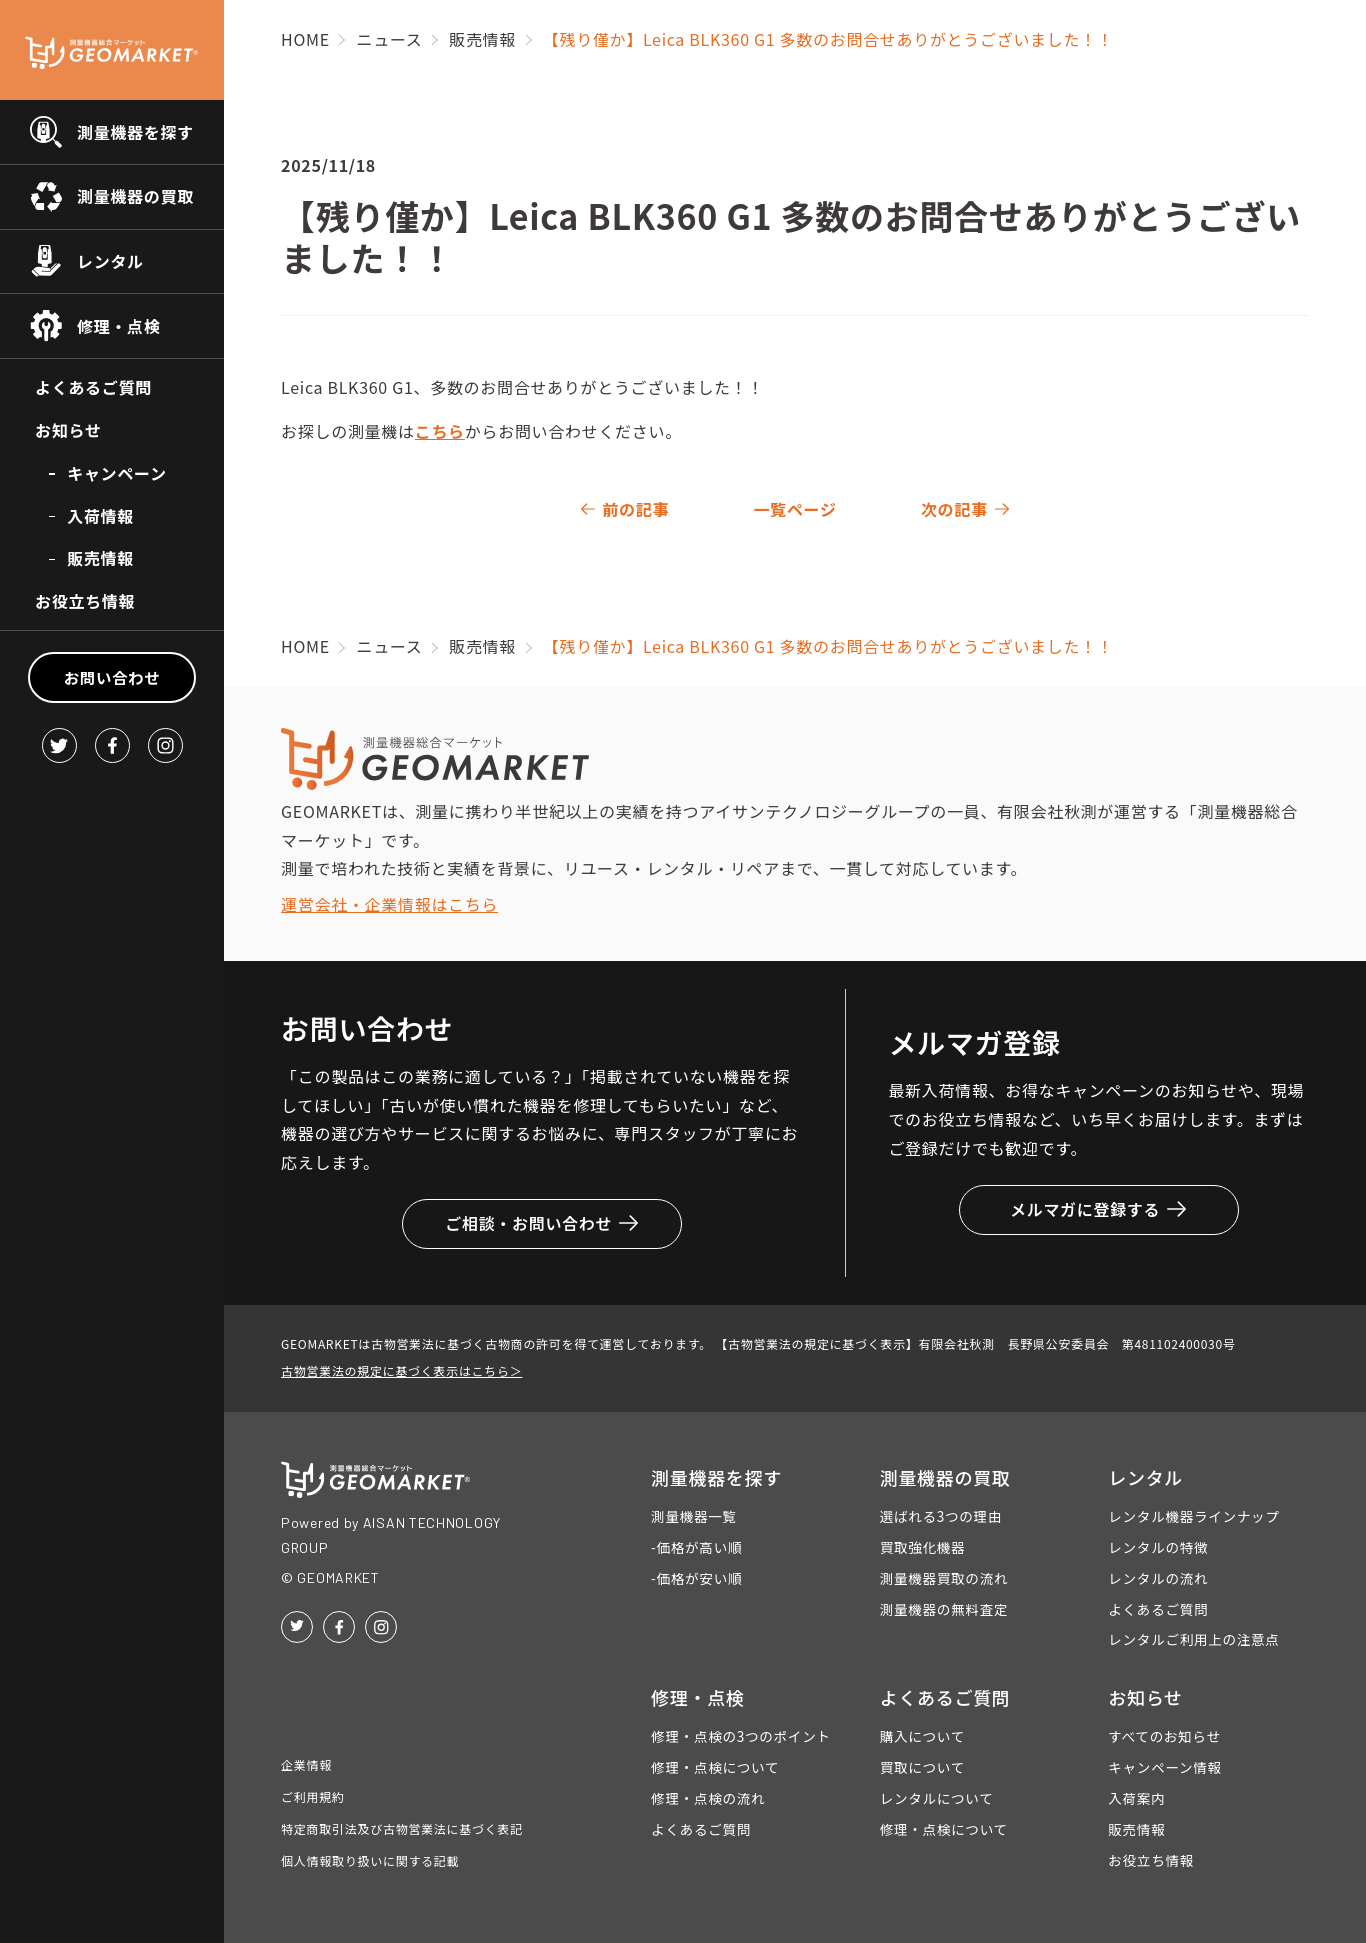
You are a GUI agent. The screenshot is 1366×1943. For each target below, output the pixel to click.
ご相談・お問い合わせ (542, 1223)
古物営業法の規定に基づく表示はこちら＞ (401, 1370)
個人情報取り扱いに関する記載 (370, 1860)
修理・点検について (715, 1767)
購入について (922, 1736)
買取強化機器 (923, 1547)
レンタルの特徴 (1158, 1547)
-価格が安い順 (696, 1578)
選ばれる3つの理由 (941, 1516)
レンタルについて (937, 1798)
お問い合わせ (112, 677)
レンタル (110, 261)
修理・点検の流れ (708, 1798)
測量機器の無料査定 (944, 1609)
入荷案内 (1136, 1798)
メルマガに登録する (1098, 1209)
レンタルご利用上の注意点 (1193, 1639)
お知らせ (68, 430)
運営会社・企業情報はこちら (389, 904)
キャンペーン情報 (1165, 1767)
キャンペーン (116, 473)
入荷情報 (100, 516)
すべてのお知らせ (1164, 1736)
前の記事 (635, 509)
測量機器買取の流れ (944, 1578)
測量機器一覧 (694, 1516)
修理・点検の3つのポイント (741, 1736)
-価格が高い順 (696, 1547)
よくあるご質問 (93, 387)
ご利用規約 (313, 1796)
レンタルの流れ (1158, 1578)
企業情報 (306, 1764)
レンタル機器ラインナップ (1193, 1516)
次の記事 (954, 509)
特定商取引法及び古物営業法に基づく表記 (402, 1828)
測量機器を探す (135, 132)
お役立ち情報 (85, 601)
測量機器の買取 (135, 196)
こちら (440, 431)
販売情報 (100, 558)
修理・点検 (119, 326)
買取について (922, 1767)
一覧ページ (794, 509)
